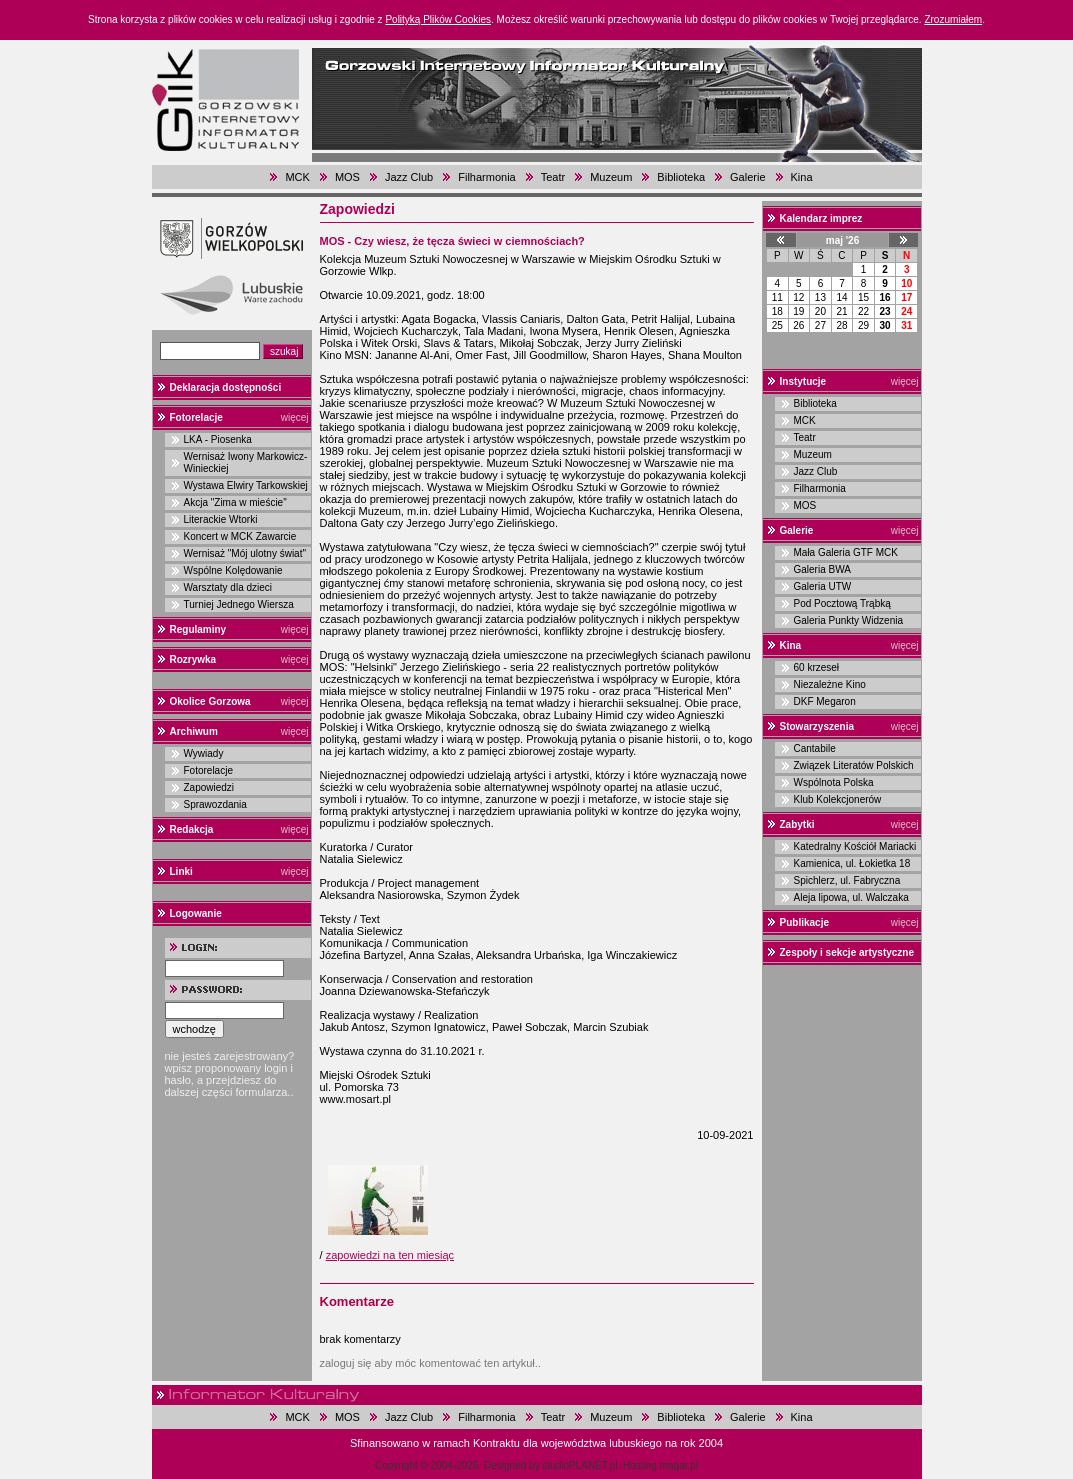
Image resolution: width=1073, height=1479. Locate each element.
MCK (297, 177)
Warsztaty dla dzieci (228, 587)
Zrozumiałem (953, 19)
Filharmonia (486, 177)
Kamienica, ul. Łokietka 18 (852, 863)
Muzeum (611, 177)
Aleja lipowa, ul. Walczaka (851, 897)
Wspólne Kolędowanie (233, 570)
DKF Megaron (825, 701)
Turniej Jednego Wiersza (239, 604)
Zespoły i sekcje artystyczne (847, 952)
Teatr (553, 177)
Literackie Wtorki (221, 519)
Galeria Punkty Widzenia (849, 620)
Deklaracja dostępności (226, 387)
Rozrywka (193, 659)
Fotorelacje (196, 417)
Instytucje (803, 381)
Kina (802, 177)
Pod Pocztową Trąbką (842, 603)
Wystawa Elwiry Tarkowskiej (246, 485)
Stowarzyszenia (817, 726)
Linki (181, 871)
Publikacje (804, 922)
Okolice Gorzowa (210, 701)
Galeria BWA (822, 569)
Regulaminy (198, 629)
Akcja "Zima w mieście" (235, 502)
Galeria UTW (823, 586)
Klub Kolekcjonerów (838, 799)
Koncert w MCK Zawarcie (240, 536)
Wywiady (204, 753)
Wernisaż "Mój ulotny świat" (245, 553)
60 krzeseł (817, 667)
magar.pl (679, 1465)
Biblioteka (681, 177)
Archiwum (194, 731)
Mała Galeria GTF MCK (846, 552)
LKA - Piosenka (218, 439)
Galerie (747, 177)
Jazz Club (409, 177)
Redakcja (192, 829)
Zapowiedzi (209, 787)
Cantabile (815, 748)
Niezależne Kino (830, 684)
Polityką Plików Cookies (438, 19)
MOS (347, 177)
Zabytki (797, 824)
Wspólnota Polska (834, 782)
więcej (295, 417)
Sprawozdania (215, 804)
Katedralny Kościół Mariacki (855, 846)
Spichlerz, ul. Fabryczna (847, 880)
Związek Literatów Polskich (854, 765)
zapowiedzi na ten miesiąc (390, 1255)
